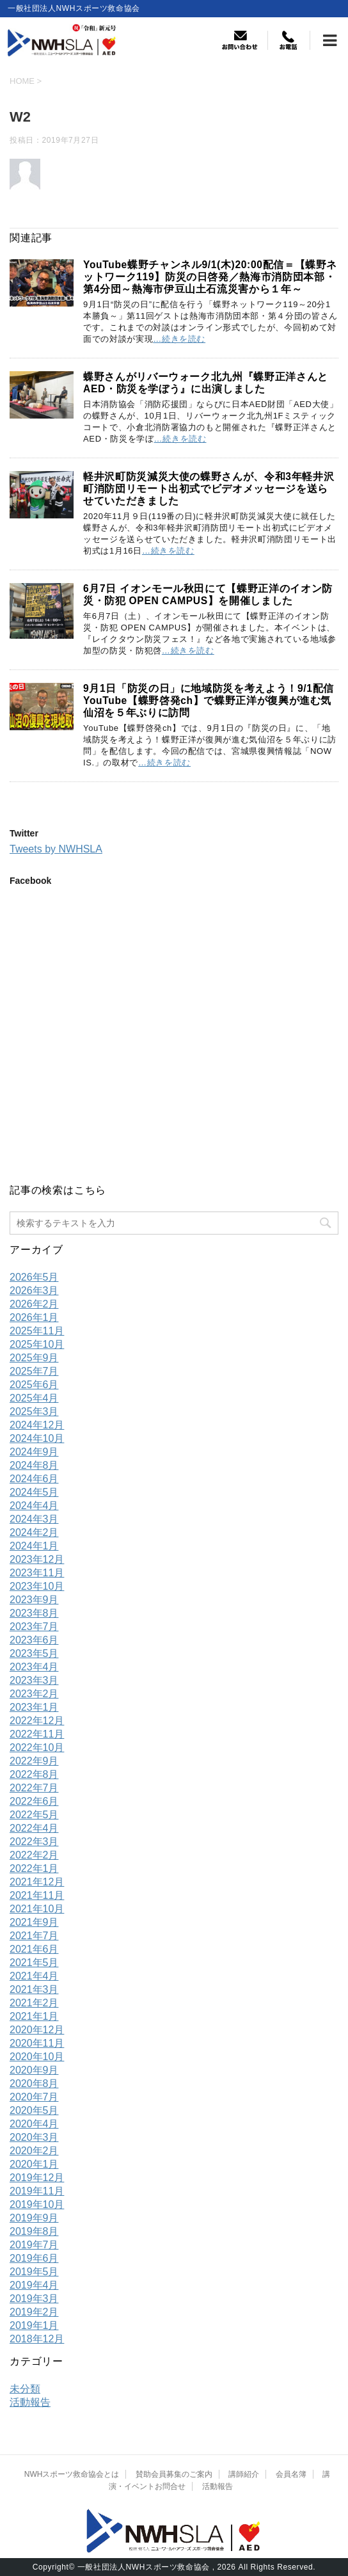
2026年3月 (34, 1290)
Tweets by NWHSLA (56, 849)
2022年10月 (37, 1747)
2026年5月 (34, 1277)
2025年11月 (37, 1330)
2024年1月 (34, 1545)
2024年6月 (34, 1478)
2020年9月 (34, 2070)
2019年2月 (34, 2312)
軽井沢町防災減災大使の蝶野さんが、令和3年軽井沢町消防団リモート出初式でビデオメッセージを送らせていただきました (208, 488)
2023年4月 (34, 1666)
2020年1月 (34, 2164)
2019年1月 (34, 2325)
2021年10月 (37, 1908)
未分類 (25, 2388)
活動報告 (30, 2402)
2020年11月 (37, 2043)
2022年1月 (34, 1868)
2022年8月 (34, 1774)
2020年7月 (34, 2097)
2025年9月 (34, 1357)
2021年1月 (34, 2016)
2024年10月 (37, 1438)
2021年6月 (34, 1949)
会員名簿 (291, 2474)
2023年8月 (34, 1613)
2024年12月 (37, 1425)
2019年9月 (34, 2217)
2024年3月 (34, 1519)
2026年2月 (34, 1304)
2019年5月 (34, 2271)
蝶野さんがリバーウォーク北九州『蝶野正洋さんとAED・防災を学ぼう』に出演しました (205, 382)
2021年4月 (34, 1976)
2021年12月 (37, 1881)
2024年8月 (34, 1465)
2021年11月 (37, 1895)
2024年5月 (34, 1492)
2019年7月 (34, 2244)
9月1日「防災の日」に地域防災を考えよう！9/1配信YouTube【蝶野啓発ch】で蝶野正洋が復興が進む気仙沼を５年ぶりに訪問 (208, 700)
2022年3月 (34, 1841)
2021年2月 (34, 2002)
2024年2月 (34, 1532)
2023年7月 (34, 1626)
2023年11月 (37, 1572)
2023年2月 (34, 1693)
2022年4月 (34, 1828)
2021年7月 (34, 1935)
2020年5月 (34, 2110)
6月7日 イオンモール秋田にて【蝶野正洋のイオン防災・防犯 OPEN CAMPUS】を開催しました (208, 594)
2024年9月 (34, 1451)
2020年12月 (37, 2029)
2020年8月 (34, 2083)
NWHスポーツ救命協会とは (72, 2474)
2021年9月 (34, 1922)
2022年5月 (34, 1814)
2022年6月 (34, 1801)
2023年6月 (34, 1640)
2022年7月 (34, 1787)
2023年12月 (37, 1559)
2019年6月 (34, 2258)
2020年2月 (34, 2150)
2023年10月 (37, 1586)
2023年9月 (34, 1599)
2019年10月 (37, 2204)
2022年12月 (37, 1720)
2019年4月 (34, 2285)
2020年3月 (34, 2137)
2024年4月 (34, 1505)
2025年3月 (34, 1411)
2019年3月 (34, 2298)
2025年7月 (34, 1371)
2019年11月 (37, 2191)
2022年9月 (34, 1761)
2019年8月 (34, 2231)
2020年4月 (34, 2123)
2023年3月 (34, 1680)
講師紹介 (243, 2474)
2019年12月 (37, 2177)
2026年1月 (34, 1317)
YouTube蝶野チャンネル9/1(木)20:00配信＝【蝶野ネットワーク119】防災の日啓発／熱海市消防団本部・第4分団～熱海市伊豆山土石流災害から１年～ (210, 276)
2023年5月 (34, 1653)
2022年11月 (37, 1734)
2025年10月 (37, 1344)
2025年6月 (34, 1384)
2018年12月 (37, 2338)
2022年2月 (34, 1855)
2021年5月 (34, 1962)
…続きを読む (179, 339)
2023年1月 (34, 1707)
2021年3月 (34, 1989)
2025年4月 (34, 1398)
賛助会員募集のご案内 (174, 2474)
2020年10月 (37, 2056)
